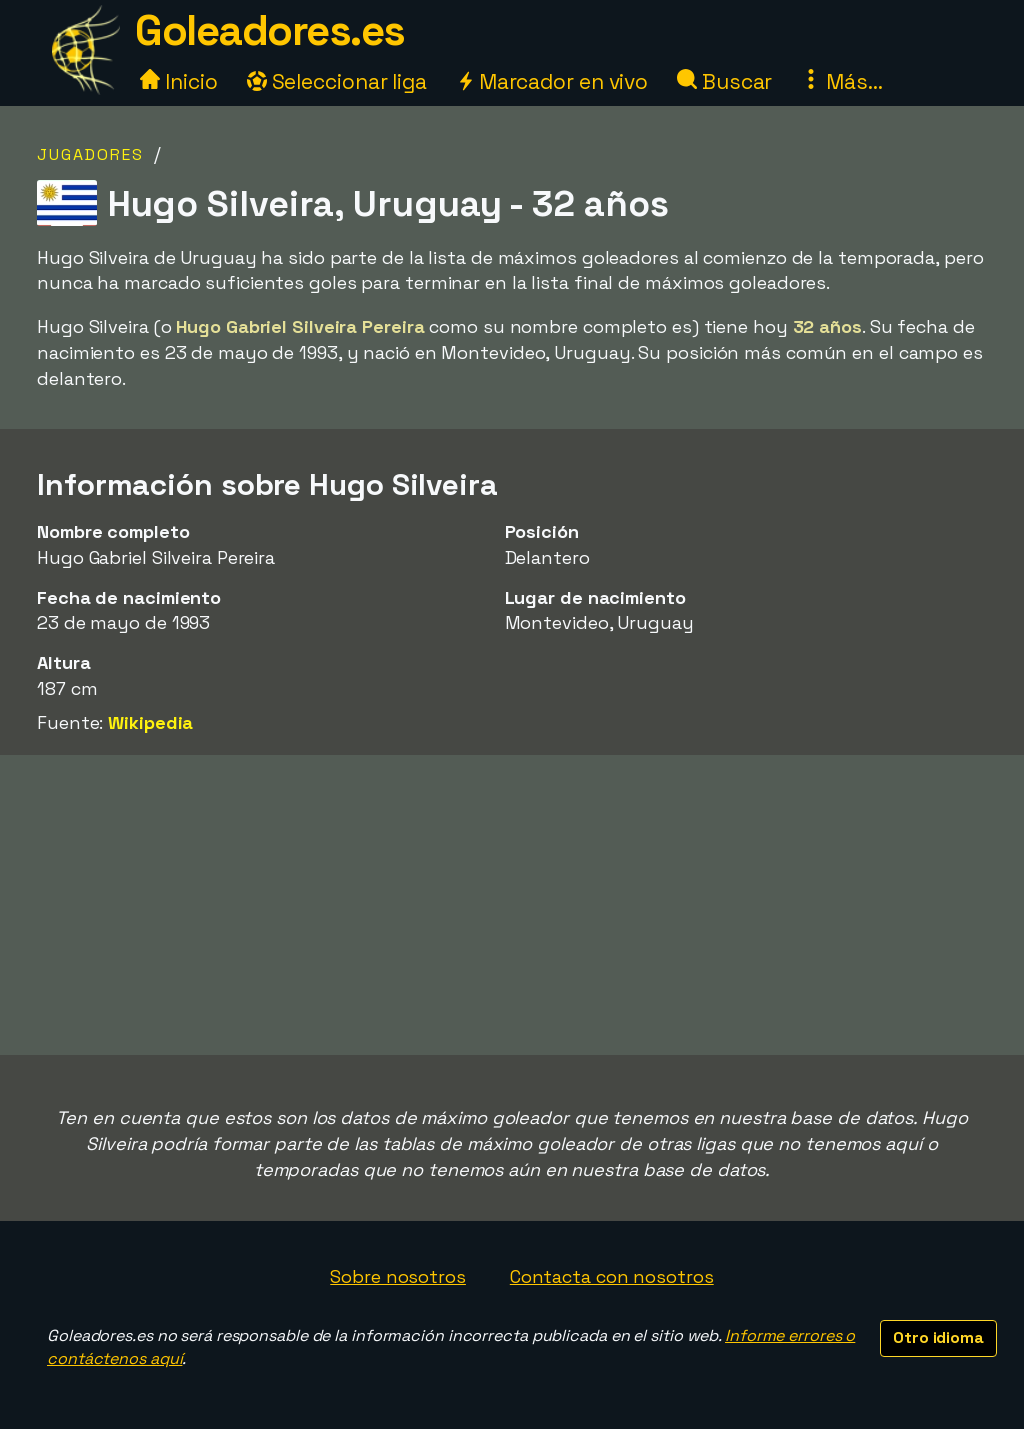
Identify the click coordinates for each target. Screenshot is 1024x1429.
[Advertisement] (512, 905)
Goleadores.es (270, 30)
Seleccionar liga (337, 81)
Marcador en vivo (552, 81)
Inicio (178, 81)
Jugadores (90, 154)
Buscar (724, 81)
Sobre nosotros (398, 1276)
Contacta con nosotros (612, 1276)
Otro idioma (938, 1337)
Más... (841, 81)
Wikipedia (150, 722)
